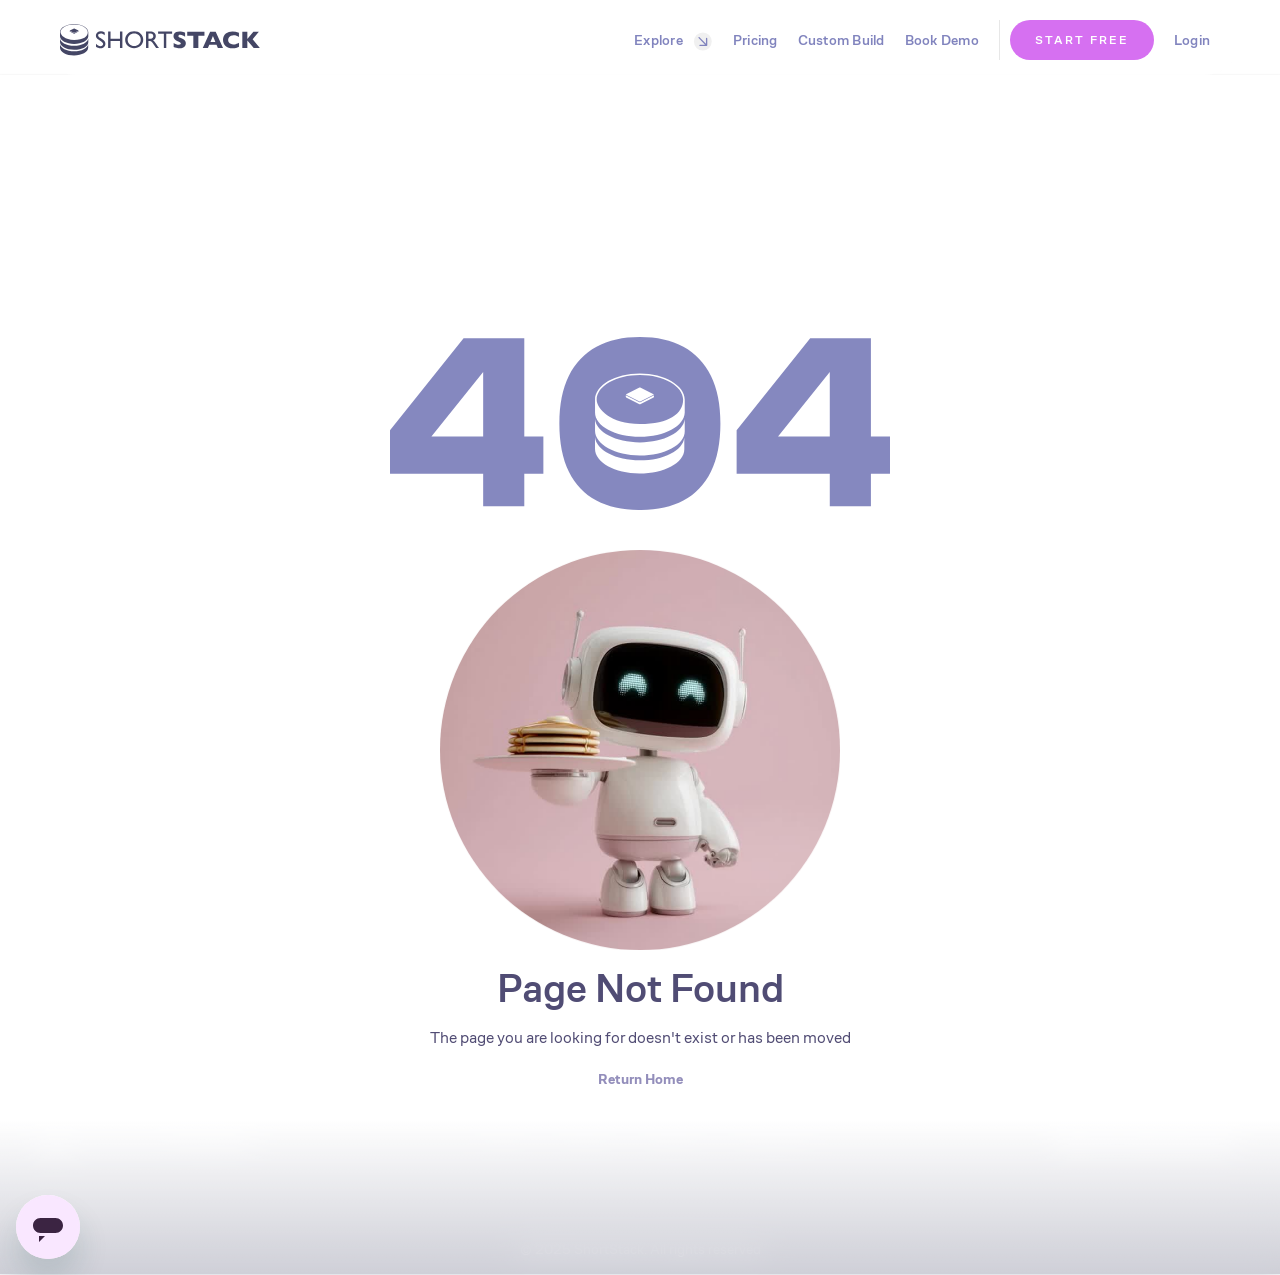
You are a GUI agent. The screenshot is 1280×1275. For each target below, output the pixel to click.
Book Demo (942, 40)
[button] (668, 40)
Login (1192, 40)
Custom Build (841, 40)
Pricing (755, 40)
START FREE (1082, 39)
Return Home (640, 1079)
